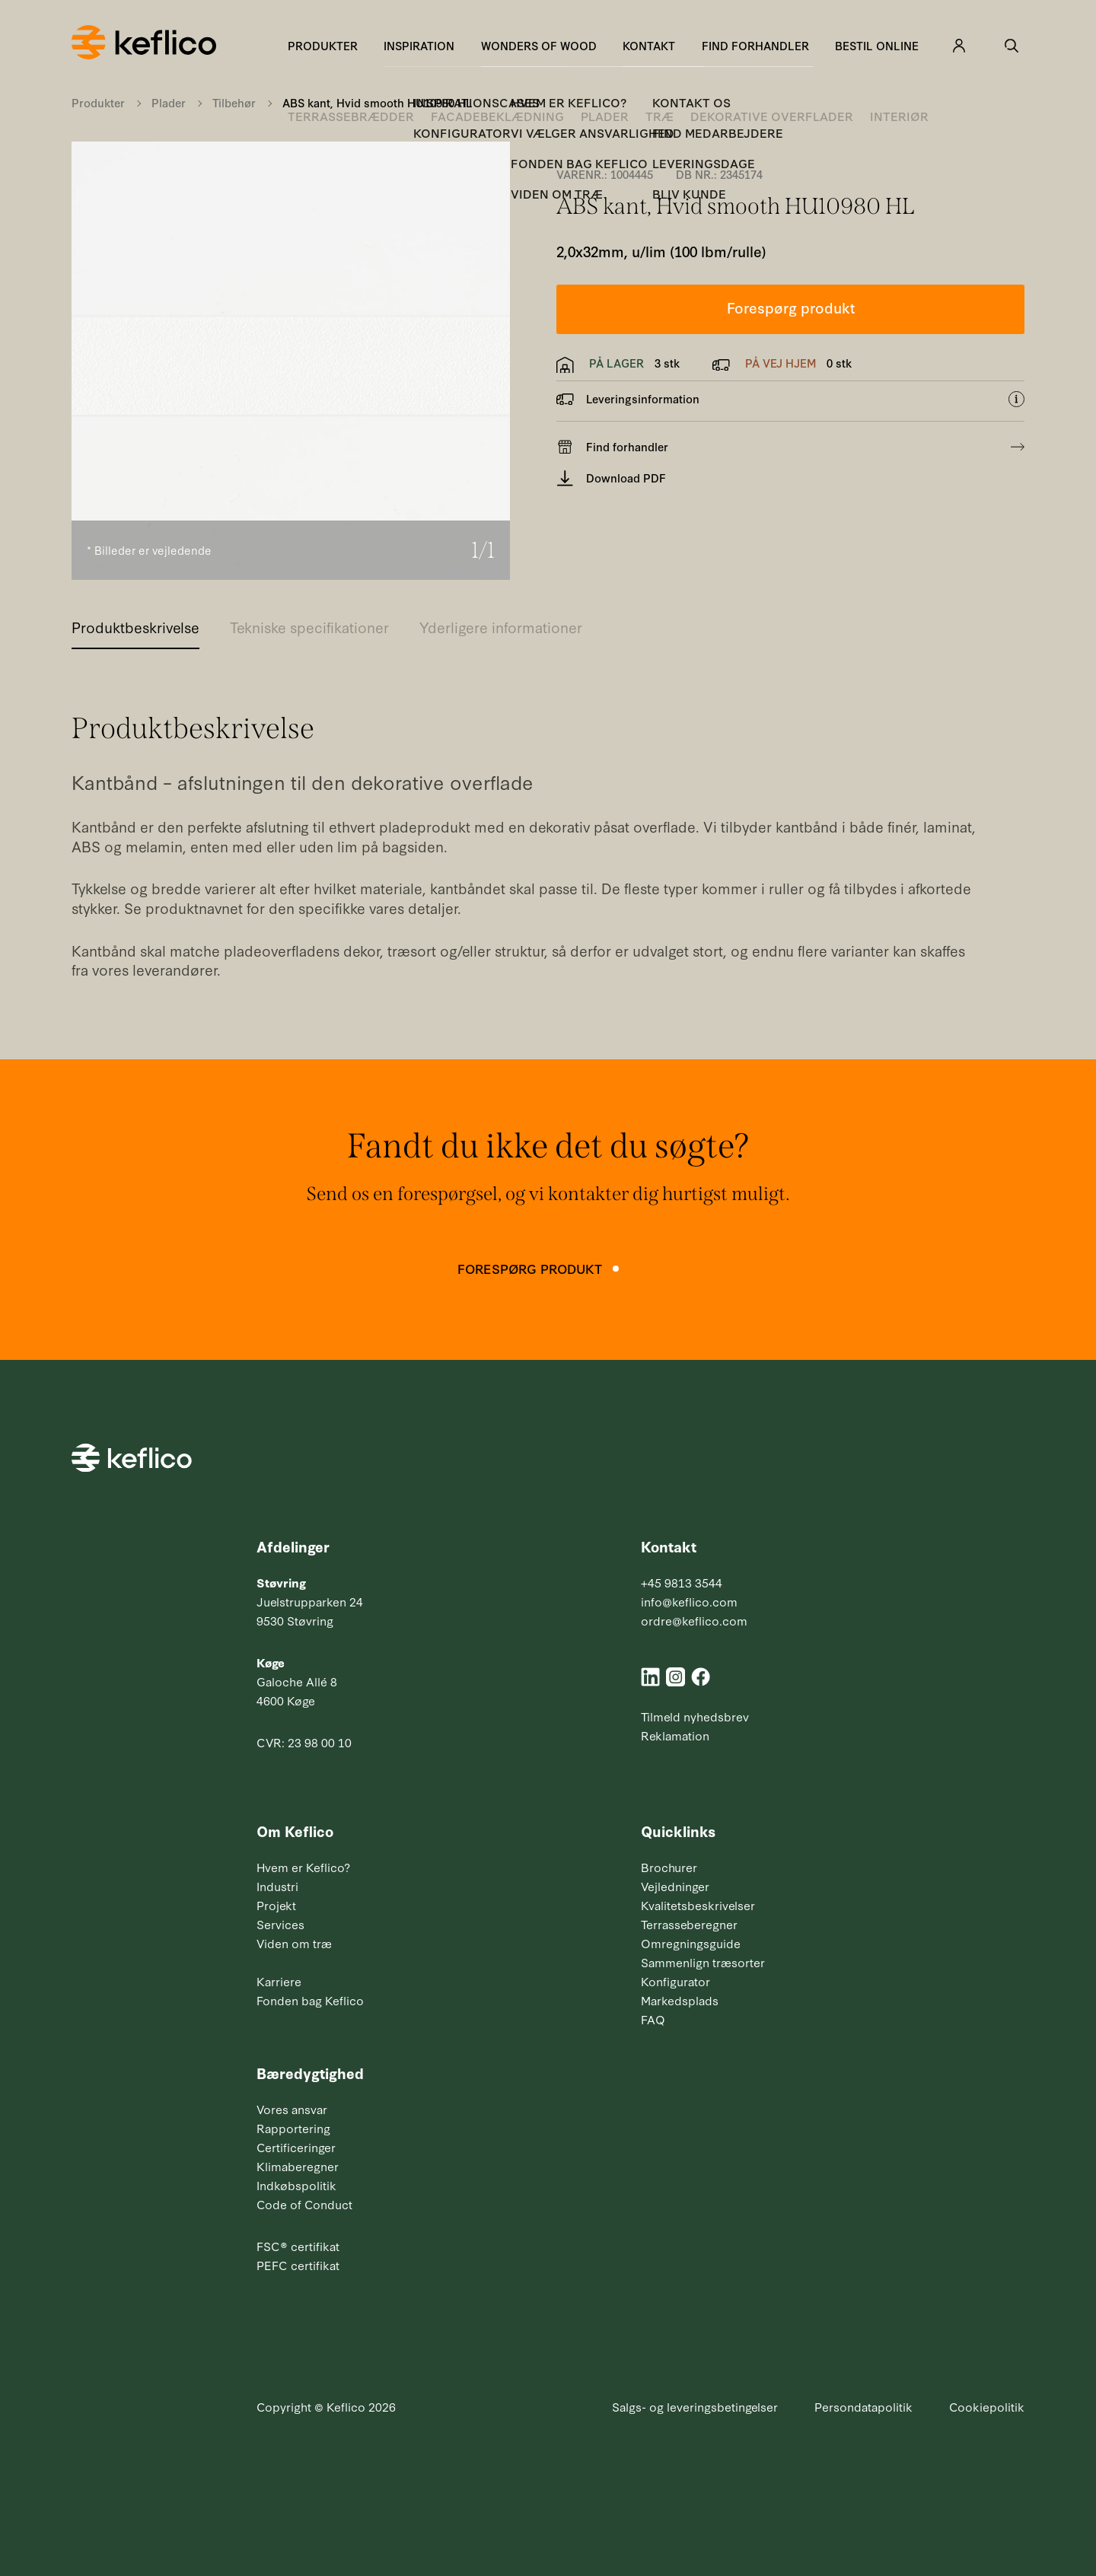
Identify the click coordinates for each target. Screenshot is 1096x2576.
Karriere (278, 1981)
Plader (168, 102)
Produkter (323, 45)
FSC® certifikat (297, 2245)
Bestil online (877, 45)
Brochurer (669, 1866)
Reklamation (675, 1735)
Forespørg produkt (791, 307)
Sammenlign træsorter (703, 1961)
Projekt (276, 1904)
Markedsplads (679, 2000)
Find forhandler (755, 45)
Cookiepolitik (986, 2406)
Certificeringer (296, 2146)
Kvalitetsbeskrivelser (698, 1904)
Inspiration (419, 45)
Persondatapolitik (863, 2406)
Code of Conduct (304, 2203)
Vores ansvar (291, 2108)
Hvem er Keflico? (303, 1866)
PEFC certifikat (297, 2264)
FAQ (653, 2019)
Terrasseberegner (689, 1923)
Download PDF (611, 478)
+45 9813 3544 (681, 1582)
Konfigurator (675, 1981)
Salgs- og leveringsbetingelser (695, 2406)
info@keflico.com (689, 1601)
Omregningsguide (691, 1942)
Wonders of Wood (539, 45)
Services (280, 1923)
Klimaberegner (297, 2165)
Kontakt (649, 45)
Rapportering (293, 2127)
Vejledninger (675, 1885)
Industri (277, 1885)
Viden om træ (294, 1942)
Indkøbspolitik (296, 2184)
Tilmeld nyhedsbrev (695, 1716)
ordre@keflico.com (694, 1620)
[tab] (135, 631)
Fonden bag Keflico (310, 2000)
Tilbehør (234, 102)
